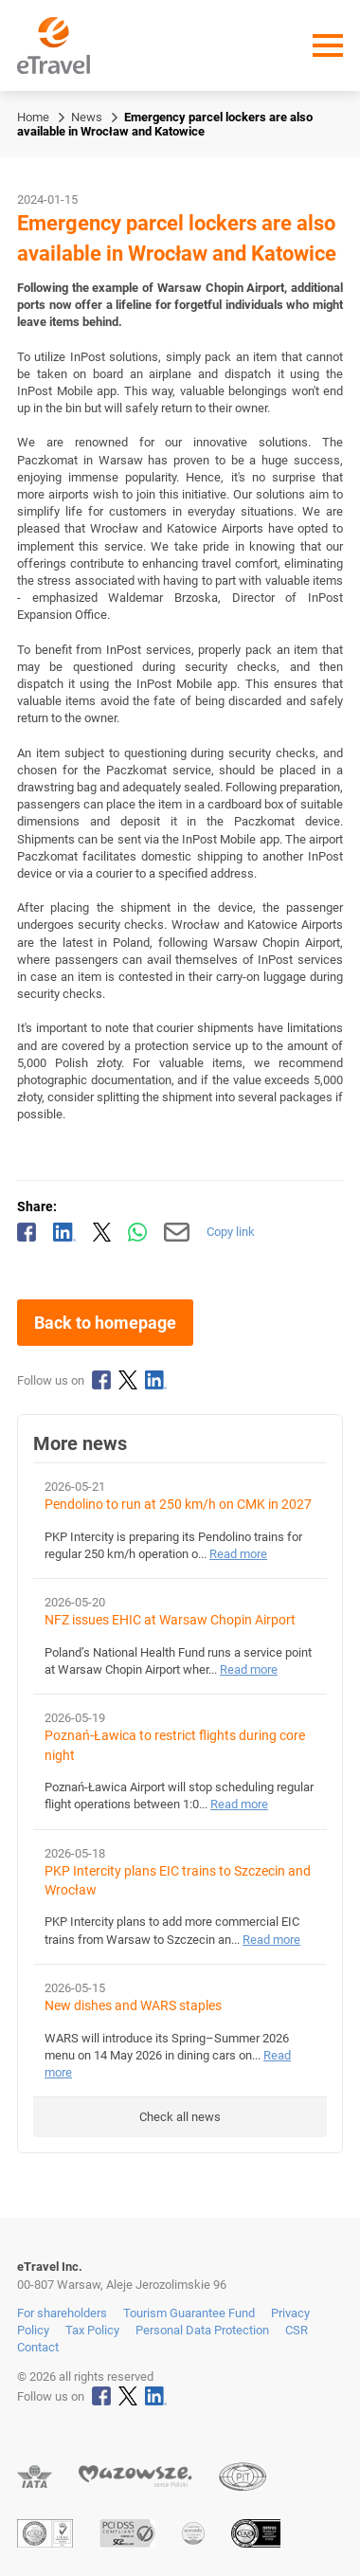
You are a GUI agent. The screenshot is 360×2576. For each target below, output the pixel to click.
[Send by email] (176, 1232)
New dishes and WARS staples (133, 2006)
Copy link (231, 1232)
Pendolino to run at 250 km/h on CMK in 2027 (178, 1505)
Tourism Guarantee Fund (189, 2313)
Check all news (180, 2117)
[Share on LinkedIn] (64, 1232)
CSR (296, 2330)
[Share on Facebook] (26, 1232)
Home (33, 117)
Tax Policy (92, 2330)
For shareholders (62, 2313)
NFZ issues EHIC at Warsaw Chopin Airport (170, 1620)
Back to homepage (105, 1323)
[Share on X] (102, 1232)
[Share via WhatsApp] (137, 1232)
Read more (238, 1554)
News (86, 117)
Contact (38, 2347)
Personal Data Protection (202, 2330)
